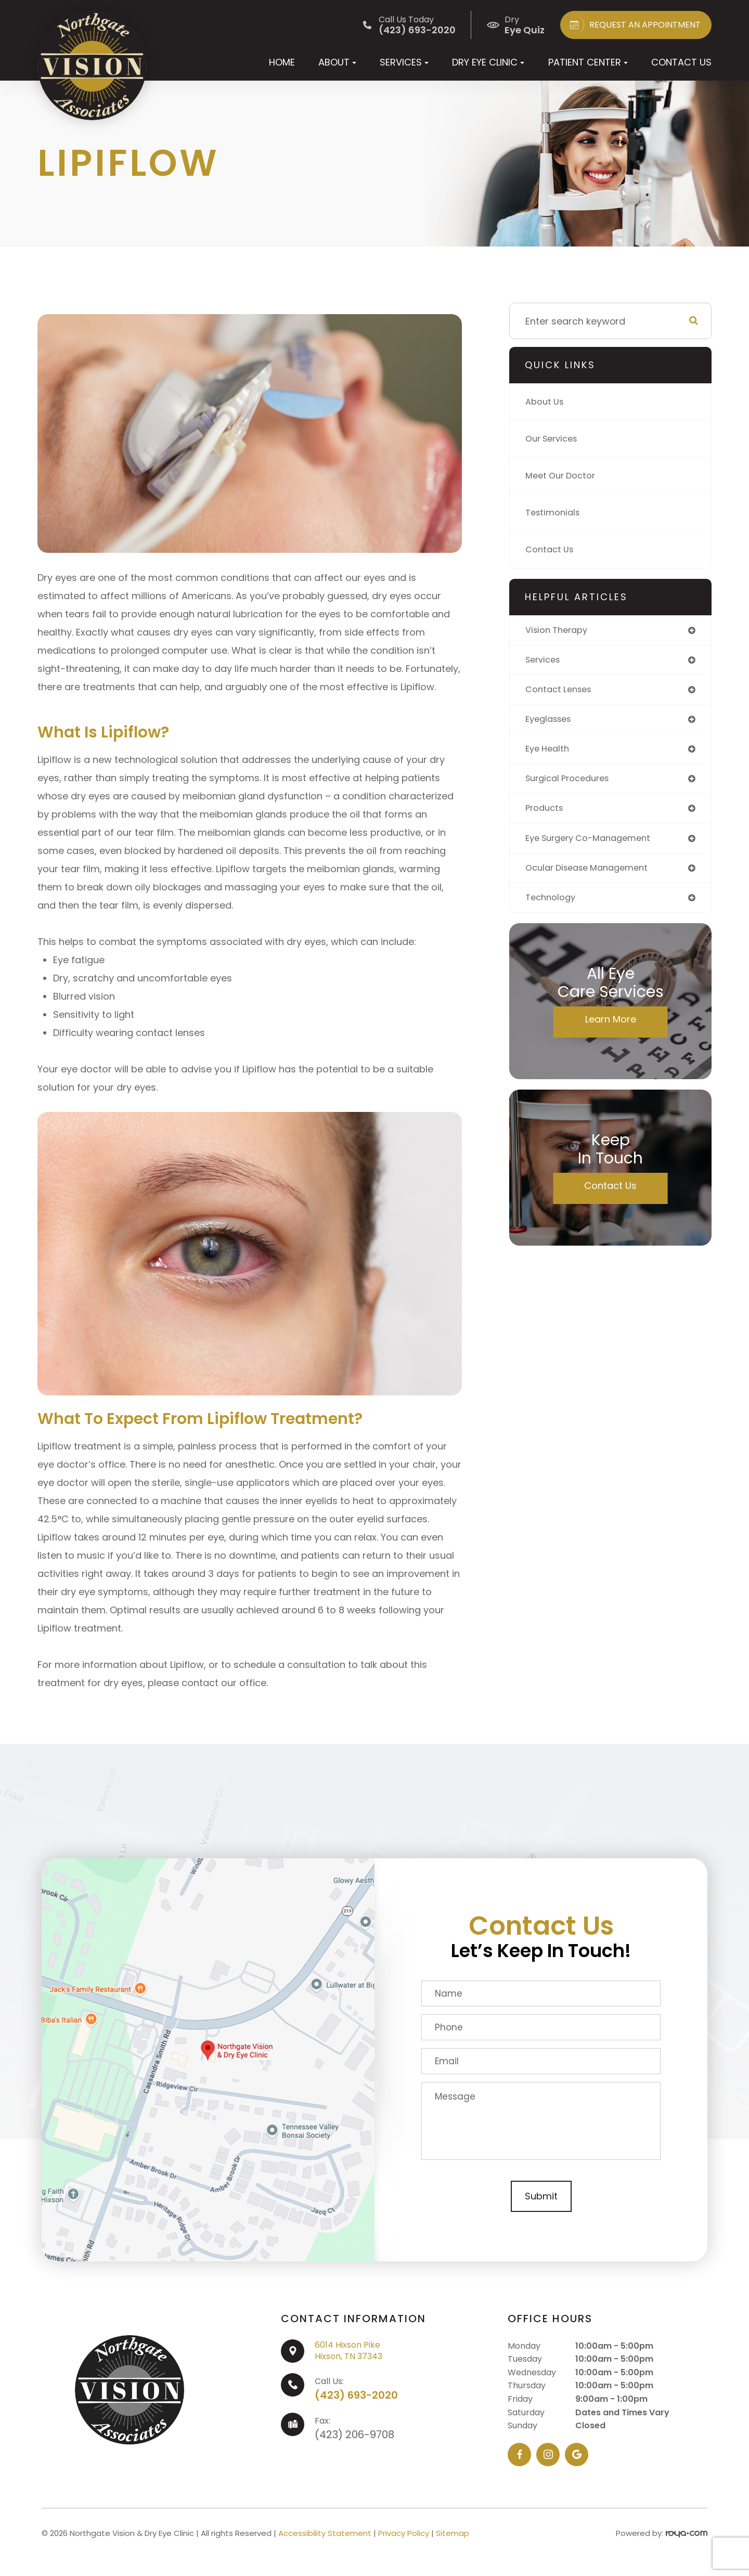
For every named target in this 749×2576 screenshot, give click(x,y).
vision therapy (559, 630)
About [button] (337, 62)
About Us (546, 401)
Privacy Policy (403, 2533)
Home (282, 62)
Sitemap (452, 2533)
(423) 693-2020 (356, 2395)
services (544, 661)
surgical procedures (571, 784)
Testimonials (555, 512)
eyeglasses (551, 722)
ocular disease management (592, 876)
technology (552, 906)
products (546, 814)
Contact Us (681, 62)
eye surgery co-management (594, 845)
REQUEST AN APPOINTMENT (633, 25)
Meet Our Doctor (563, 475)
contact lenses (561, 691)
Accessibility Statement (324, 2533)
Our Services (554, 438)
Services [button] (404, 62)
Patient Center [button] (588, 62)
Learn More (610, 1028)
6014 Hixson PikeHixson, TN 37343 (348, 2350)
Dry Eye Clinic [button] (488, 62)
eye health (549, 753)
